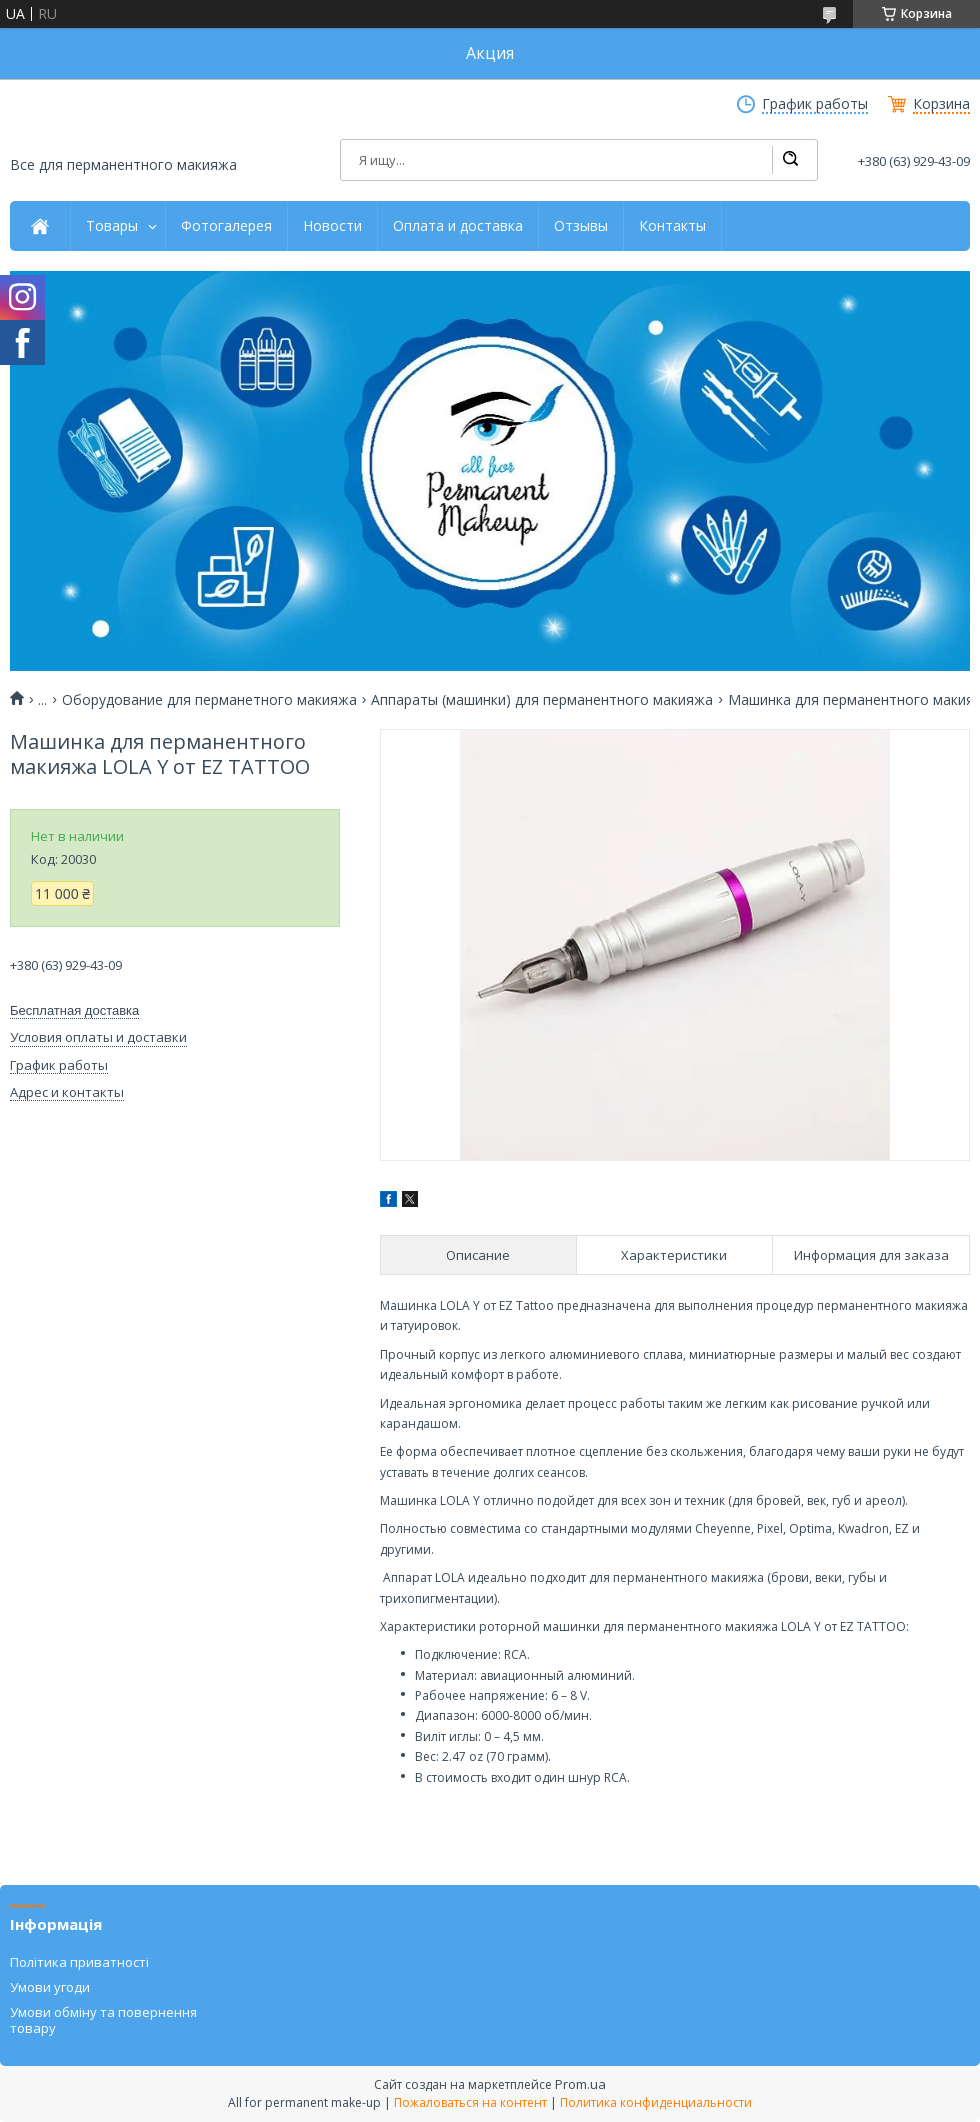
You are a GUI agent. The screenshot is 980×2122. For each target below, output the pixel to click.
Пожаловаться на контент (470, 2102)
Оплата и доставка (458, 226)
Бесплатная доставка (74, 1010)
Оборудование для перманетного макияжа (209, 700)
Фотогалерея (226, 226)
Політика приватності (79, 1962)
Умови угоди (50, 1987)
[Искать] (790, 160)
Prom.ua (580, 2084)
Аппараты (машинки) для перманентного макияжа (542, 700)
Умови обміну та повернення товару (103, 2020)
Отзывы (581, 226)
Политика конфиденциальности (656, 2102)
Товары (112, 226)
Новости (332, 226)
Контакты (672, 226)
